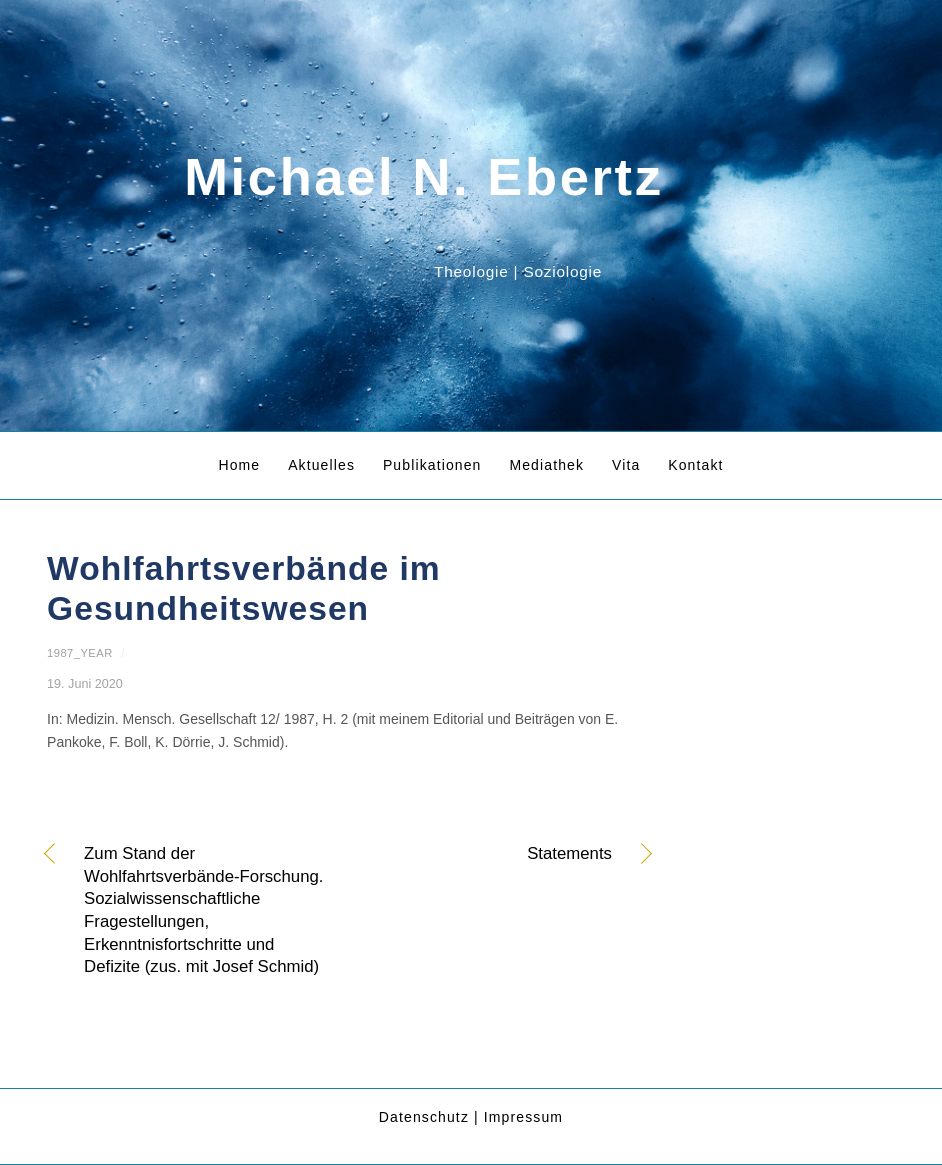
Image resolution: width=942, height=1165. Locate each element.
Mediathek (546, 465)
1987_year (80, 653)
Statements (489, 855)
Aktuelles (321, 465)
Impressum (523, 1117)
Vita (626, 465)
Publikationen (432, 465)
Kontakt (695, 465)
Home (239, 465)
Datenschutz (424, 1117)
